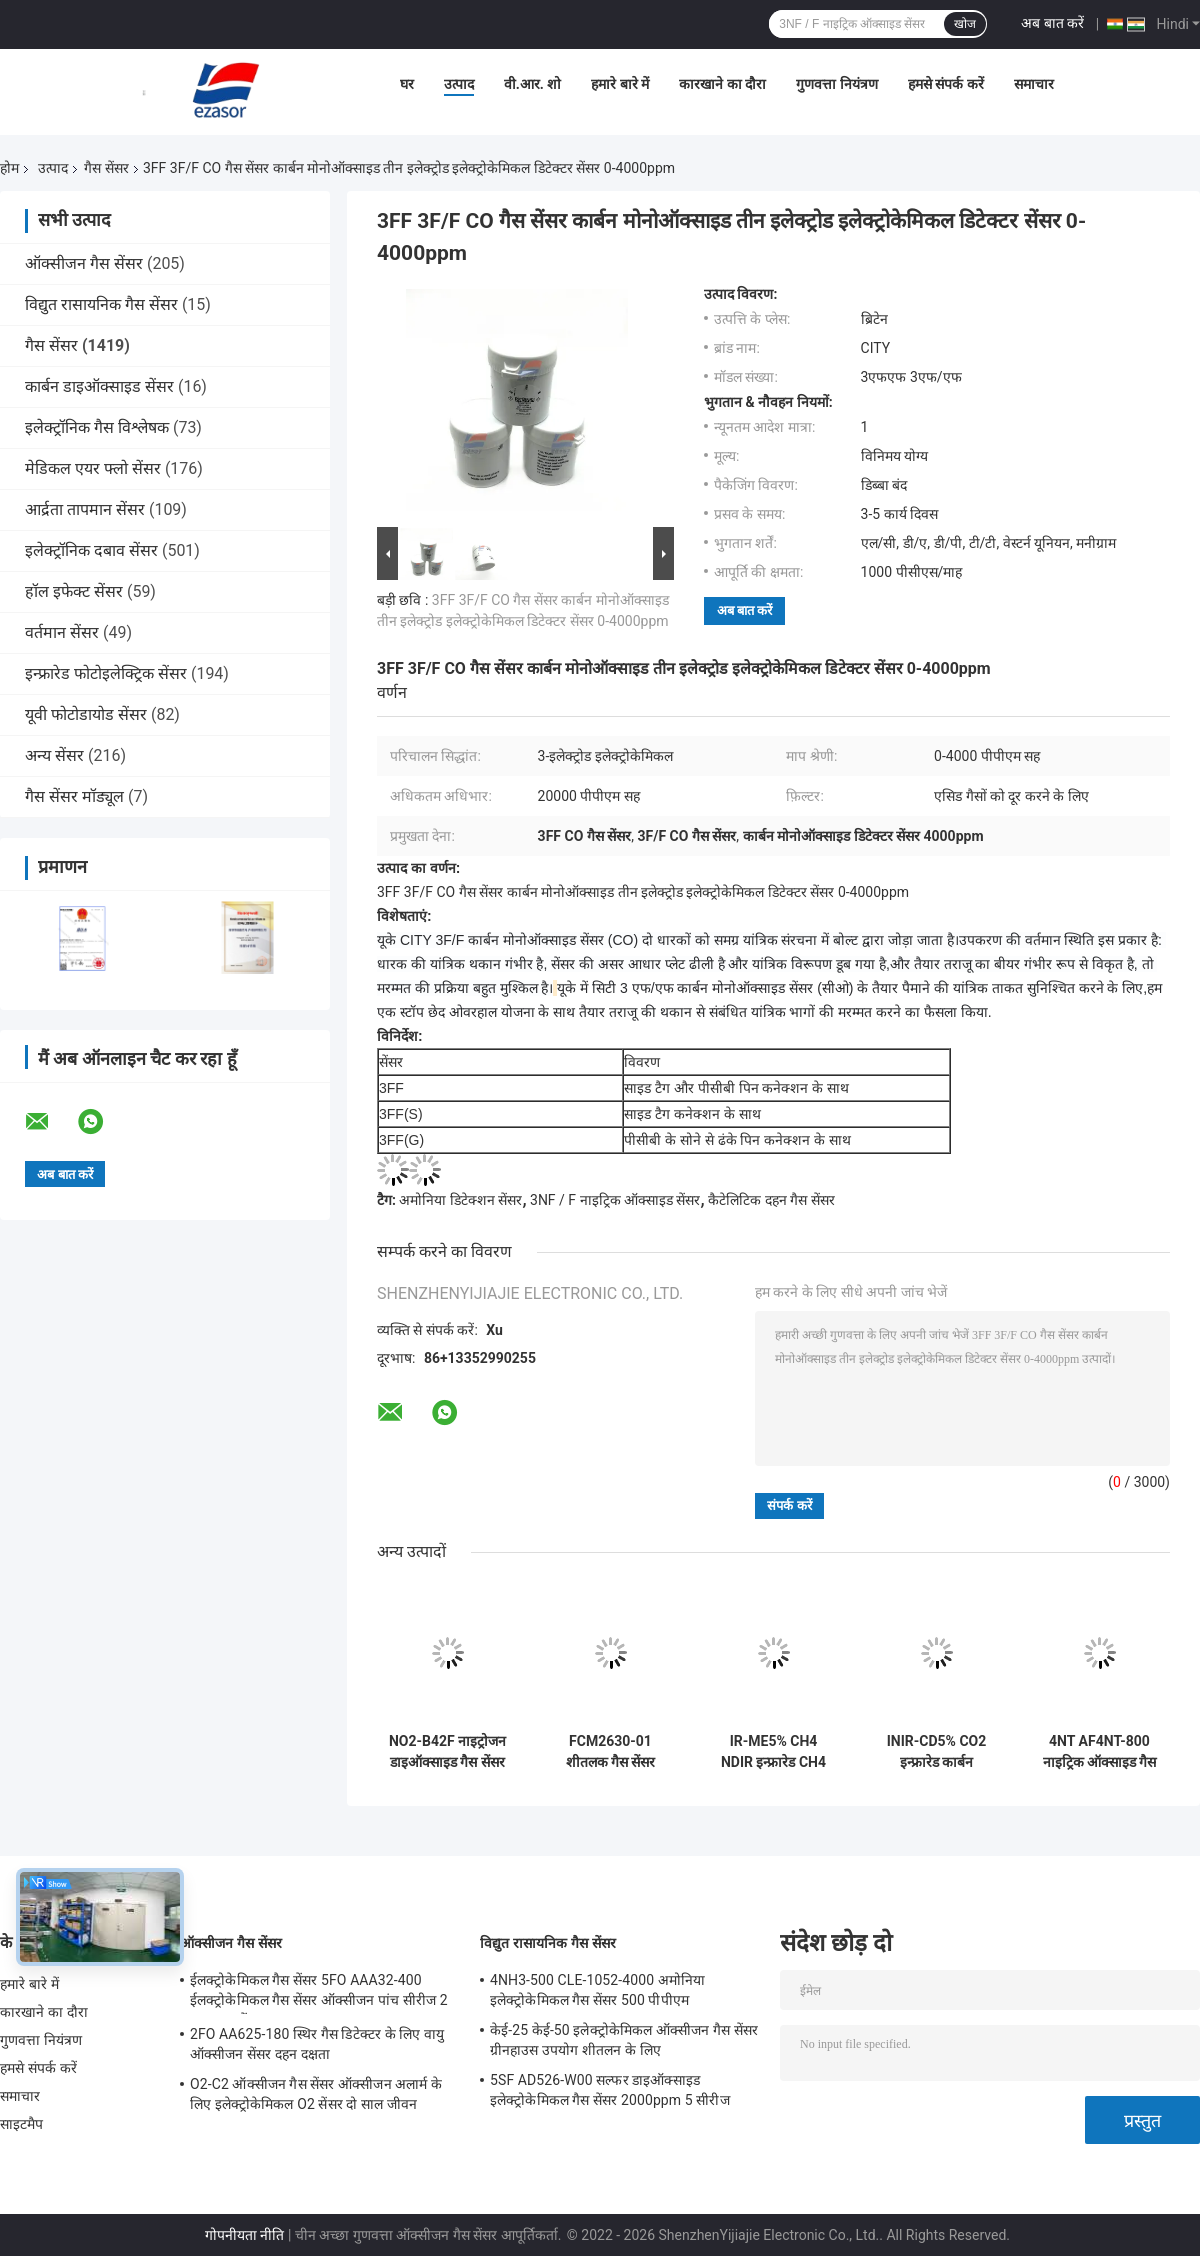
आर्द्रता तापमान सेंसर (85, 509)
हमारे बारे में (620, 84)
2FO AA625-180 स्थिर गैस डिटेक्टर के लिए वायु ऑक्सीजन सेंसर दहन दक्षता (317, 2044)
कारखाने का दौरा (722, 84)
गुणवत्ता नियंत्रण (836, 84)
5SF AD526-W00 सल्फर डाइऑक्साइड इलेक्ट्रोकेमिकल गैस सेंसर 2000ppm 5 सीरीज (610, 2090)
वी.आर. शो (533, 84)
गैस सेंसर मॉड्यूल (74, 796)
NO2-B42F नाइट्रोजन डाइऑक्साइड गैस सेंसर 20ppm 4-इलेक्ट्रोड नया (447, 1752)
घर (407, 84)
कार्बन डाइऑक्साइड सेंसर (99, 386)
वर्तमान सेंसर (62, 632)
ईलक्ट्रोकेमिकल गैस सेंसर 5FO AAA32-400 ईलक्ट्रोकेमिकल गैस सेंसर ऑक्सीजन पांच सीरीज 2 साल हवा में (319, 1993)
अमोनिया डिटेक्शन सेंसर (460, 1200)
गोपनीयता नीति (244, 2235)
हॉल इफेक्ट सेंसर (74, 591)
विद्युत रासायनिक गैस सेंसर (101, 304)
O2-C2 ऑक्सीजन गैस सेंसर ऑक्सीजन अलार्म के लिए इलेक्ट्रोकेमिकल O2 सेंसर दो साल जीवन (316, 2094)
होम (9, 168)
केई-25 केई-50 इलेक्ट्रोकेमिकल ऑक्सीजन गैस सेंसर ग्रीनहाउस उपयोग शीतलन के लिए (624, 2040)
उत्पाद (459, 84)
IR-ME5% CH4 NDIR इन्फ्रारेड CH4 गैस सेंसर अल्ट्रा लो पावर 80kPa (773, 1752)
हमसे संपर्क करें (946, 84)
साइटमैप (22, 2124)
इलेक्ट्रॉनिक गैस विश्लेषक (97, 427)
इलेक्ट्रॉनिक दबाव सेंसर (91, 550)
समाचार (1034, 84)
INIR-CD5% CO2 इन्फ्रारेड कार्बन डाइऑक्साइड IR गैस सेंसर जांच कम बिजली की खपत (936, 1752)
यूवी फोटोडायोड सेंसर (86, 714)
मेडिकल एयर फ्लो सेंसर (93, 468)
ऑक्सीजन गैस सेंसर (84, 263)
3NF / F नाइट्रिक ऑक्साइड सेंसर (615, 1200)
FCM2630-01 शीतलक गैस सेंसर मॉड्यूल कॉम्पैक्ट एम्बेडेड (610, 1752)
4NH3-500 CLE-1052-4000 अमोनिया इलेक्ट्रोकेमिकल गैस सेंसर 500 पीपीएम (597, 1990)
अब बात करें (1052, 23)
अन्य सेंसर (54, 755)
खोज (965, 24)
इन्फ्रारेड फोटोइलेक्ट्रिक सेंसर (106, 673)
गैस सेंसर (106, 168)
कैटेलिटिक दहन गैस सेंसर (771, 1200)
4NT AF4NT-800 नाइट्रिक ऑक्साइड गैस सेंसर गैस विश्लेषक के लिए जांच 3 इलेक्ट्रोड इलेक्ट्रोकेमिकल (1100, 1752)
